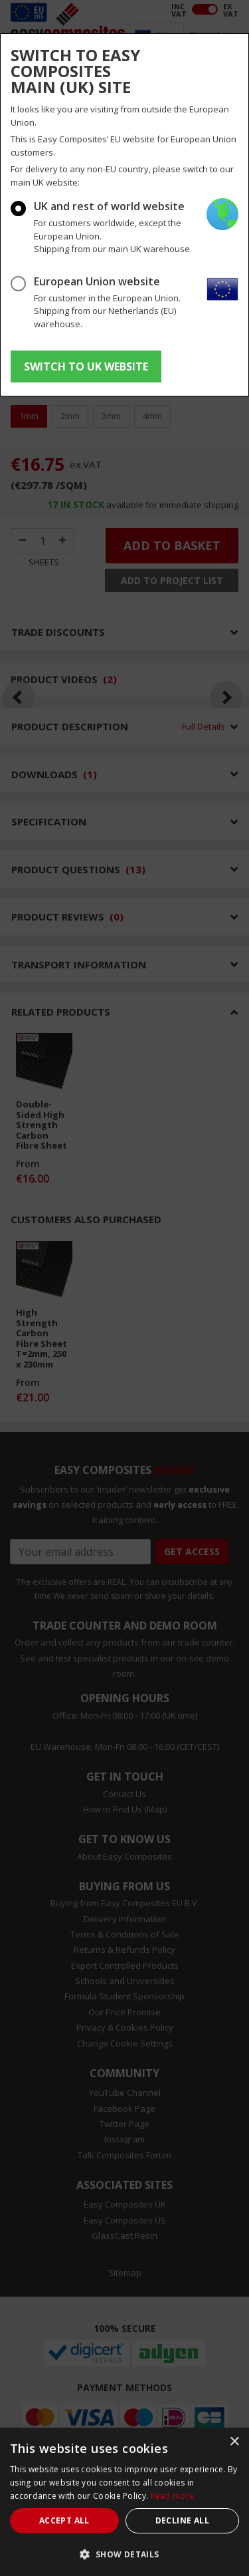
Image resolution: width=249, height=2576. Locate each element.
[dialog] (124, 2502)
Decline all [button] (182, 2520)
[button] (124, 2554)
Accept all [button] (64, 2520)
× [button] (234, 2442)
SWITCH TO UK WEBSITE (86, 366)
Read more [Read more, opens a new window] (173, 2496)
